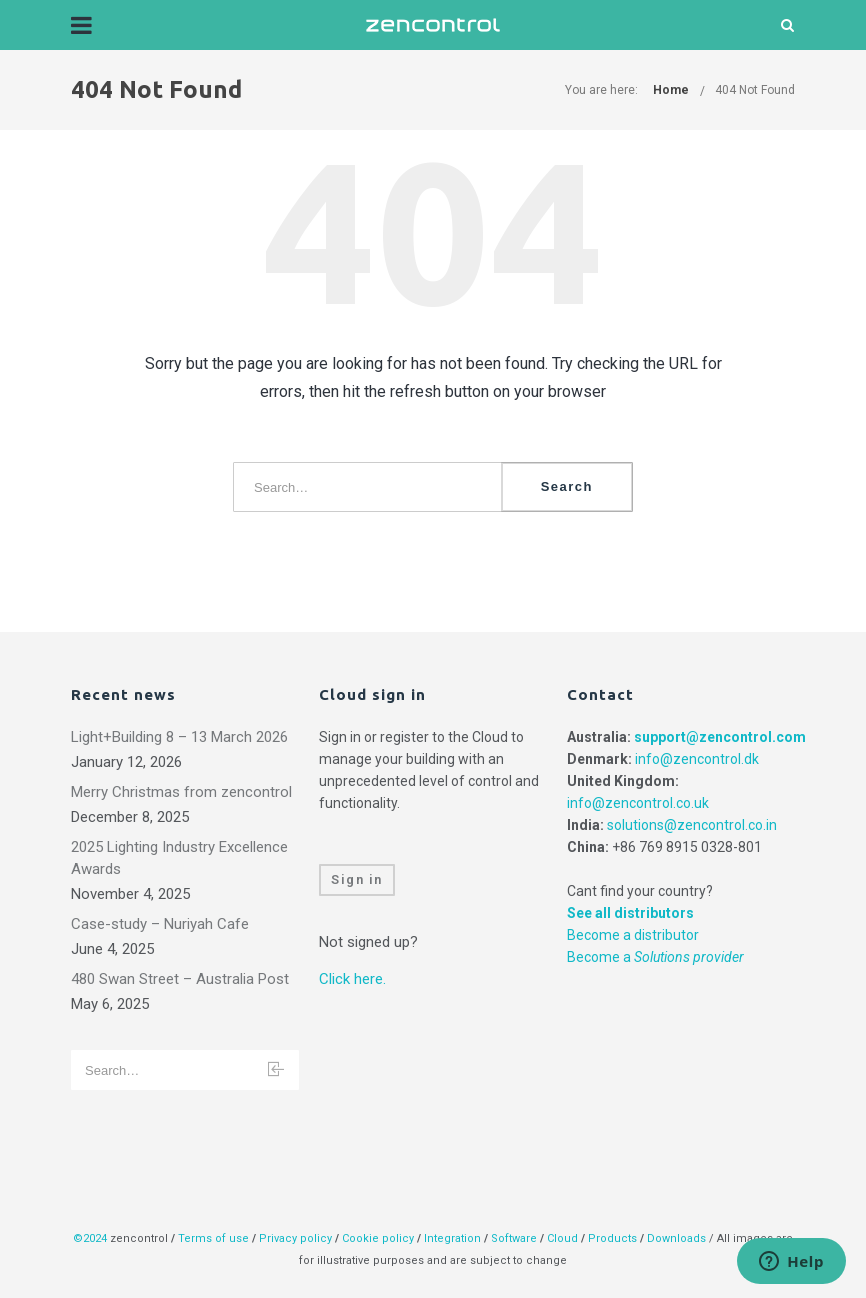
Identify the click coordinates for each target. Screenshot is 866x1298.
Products (614, 1238)
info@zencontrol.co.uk (638, 803)
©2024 (90, 1238)
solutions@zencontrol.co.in (692, 825)
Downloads (676, 1238)
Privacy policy (295, 1238)
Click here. (352, 979)
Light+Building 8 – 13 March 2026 (179, 737)
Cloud (564, 1238)
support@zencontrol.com (720, 737)
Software (514, 1238)
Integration (452, 1238)
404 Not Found (755, 90)
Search (567, 486)
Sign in (357, 879)
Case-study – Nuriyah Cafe (160, 924)
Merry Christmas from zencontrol (181, 792)
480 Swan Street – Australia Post (180, 979)
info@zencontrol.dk (697, 759)
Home (671, 90)
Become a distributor (633, 935)
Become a (655, 957)
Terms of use (213, 1238)
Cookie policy (378, 1238)
